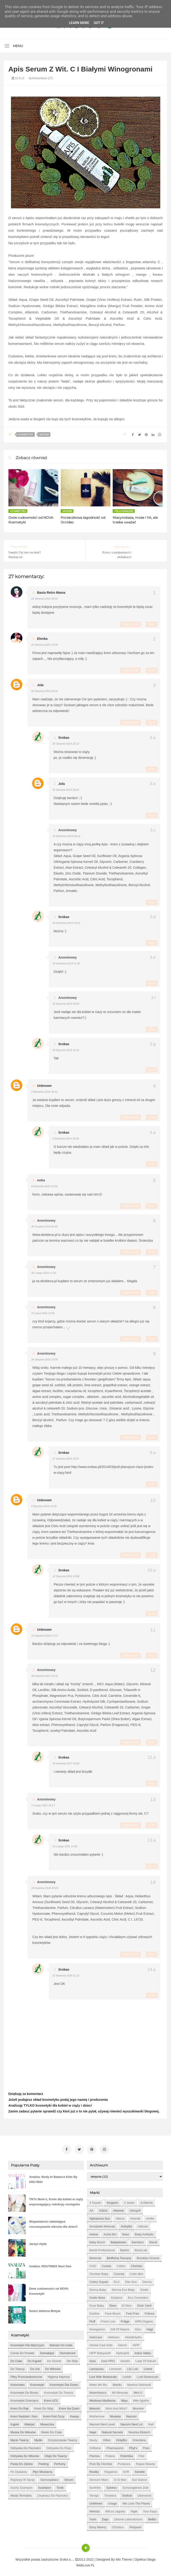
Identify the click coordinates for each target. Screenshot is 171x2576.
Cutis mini (136, 2272)
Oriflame (95, 2446)
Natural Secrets (112, 2430)
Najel (92, 2430)
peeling (43, 2462)
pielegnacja (124, 511)
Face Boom (112, 2311)
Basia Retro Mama (51, 592)
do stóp (72, 2359)
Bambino (138, 2240)
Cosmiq (119, 2272)
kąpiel (14, 2422)
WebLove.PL (85, 2563)
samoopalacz (49, 2478)
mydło (38, 2438)
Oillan (107, 2438)
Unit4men (95, 2501)
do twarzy (17, 2367)
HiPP (136, 2343)
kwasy (74, 2414)
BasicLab (141, 2248)
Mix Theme (124, 2557)
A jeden (129, 2201)
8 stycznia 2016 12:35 (44, 1506)
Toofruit (127, 2493)
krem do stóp (43, 2406)
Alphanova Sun (99, 2216)
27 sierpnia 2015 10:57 (65, 1458)
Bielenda (95, 2256)
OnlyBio (121, 2438)
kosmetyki (25, 434)
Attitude (143, 2224)
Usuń (151, 624)
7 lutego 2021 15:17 (43, 1805)
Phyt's (133, 2446)
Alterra (119, 2216)
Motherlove (96, 2414)
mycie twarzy (19, 2438)
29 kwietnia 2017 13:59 (65, 1763)
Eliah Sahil (144, 2303)
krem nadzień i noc (24, 2414)
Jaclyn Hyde (38, 2242)
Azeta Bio (110, 2232)
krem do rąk (19, 2406)
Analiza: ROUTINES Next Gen (50, 2264)
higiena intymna (59, 2375)
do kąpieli (35, 2359)
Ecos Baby (96, 2303)
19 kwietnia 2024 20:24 (44, 1888)
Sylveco (111, 2486)
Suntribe (95, 2486)
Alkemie (118, 2208)
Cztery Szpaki (98, 2280)
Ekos (112, 2303)
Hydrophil (122, 2351)
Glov (138, 2327)
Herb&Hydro (133, 2335)
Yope (134, 2509)
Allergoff (134, 2208)
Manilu (117, 2383)
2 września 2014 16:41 (44, 1091)
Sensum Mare (98, 2478)
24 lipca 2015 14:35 (43, 1313)
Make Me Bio (98, 2383)
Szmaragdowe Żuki (135, 2486)
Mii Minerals (120, 2391)
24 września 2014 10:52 (66, 923)
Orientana (139, 2438)
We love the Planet (136, 2501)
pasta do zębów (21, 2462)
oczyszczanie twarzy (62, 2438)
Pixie (146, 2446)
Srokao (63, 737)
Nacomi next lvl (131, 2422)
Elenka (42, 639)
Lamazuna (96, 2367)
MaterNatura (97, 2391)
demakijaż (47, 2351)
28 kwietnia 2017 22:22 (44, 1675)
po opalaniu (18, 2470)
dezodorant (67, 2351)
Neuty (93, 2438)
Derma (147, 2280)
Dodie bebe (97, 2296)
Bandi (153, 2240)
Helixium (113, 2335)
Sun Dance (139, 2478)
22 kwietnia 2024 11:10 (65, 1975)
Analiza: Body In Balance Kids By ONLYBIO (53, 2177)
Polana (110, 2454)
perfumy (59, 2462)
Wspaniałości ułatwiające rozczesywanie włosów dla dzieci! (53, 2222)
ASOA (103, 2208)
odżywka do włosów (24, 2454)
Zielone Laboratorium (128, 2517)
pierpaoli (135, 2525)
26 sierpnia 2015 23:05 (44, 1359)
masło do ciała (51, 2430)
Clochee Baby (98, 2272)
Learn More (79, 23)
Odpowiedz (130, 624)
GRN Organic (144, 2319)
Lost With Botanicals (103, 2375)
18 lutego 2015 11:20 (43, 1272)
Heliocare (95, 2335)
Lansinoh (115, 2367)
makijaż (29, 2422)
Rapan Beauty (145, 2462)
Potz (141, 2454)
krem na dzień (69, 2406)
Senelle (140, 2470)
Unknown (44, 1086)
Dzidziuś (116, 2296)
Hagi (150, 2327)
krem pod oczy (53, 2414)
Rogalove (111, 2470)
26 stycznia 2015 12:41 (65, 1050)
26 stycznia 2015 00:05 (65, 1003)
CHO (92, 2264)
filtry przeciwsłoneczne (26, 2375)
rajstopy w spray (22, 2478)
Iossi (92, 2359)
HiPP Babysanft (100, 2351)
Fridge (125, 2319)
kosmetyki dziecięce (24, 2398)
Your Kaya (150, 2509)
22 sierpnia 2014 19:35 (44, 644)
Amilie (150, 2216)
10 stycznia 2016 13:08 (65, 1576)
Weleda (94, 2509)
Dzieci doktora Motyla (44, 2309)
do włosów (53, 2367)
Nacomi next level (102, 2422)
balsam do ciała (61, 2343)
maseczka (47, 2422)
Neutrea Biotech (139, 2430)
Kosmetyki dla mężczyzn (27, 2343)
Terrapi (94, 2493)
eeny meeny (97, 2525)
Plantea (94, 2454)
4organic (112, 2201)
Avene (93, 2232)
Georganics (97, 2327)
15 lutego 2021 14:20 (64, 1846)
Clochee (136, 2264)
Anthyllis (126, 2224)
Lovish (126, 2375)
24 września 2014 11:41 (66, 963)
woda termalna (21, 2493)
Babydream (118, 2240)
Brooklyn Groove (148, 2256)
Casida (106, 2264)
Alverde (135, 2216)
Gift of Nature (120, 2327)
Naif (151, 2422)
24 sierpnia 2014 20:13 (65, 743)
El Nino (127, 2303)
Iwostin (125, 2359)
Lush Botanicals (147, 2375)
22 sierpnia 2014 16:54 (44, 598)
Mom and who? (116, 2406)
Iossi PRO (108, 2359)
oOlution (118, 2525)
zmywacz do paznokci (52, 2493)
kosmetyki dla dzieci (64, 2383)
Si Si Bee (120, 2478)
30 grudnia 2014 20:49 (44, 1226)
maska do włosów (23, 2430)
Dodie (144, 2288)
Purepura (124, 2462)
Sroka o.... (67, 2557)
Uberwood (144, 2493)
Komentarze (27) (40, 78)
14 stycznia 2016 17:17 (44, 1635)
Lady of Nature (146, 2359)
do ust (35, 2367)
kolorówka (17, 2383)
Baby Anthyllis (144, 2232)
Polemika (126, 2454)
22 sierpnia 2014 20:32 (44, 691)
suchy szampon (21, 2486)
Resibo (94, 2470)
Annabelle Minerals (102, 2224)
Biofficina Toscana (119, 2256)
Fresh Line (108, 2319)
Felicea (149, 2311)
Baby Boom (97, 2240)
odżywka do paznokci (25, 2446)
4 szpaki (95, 2201)
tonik (59, 2486)
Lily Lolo (132, 2367)
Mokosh (94, 2406)
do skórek (54, 2359)
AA (91, 2208)
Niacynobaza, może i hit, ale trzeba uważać (135, 519)
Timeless (110, 2493)
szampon (44, 2486)
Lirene (148, 2367)
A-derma (146, 2201)
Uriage (112, 2501)
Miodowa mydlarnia (102, 2398)
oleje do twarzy (56, 2454)
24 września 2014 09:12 (66, 836)
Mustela (115, 2414)
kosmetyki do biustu (24, 2391)
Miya (124, 2398)
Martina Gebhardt (139, 2383)
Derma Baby (97, 2288)
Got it (99, 23)
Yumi (92, 2517)
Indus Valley (143, 2351)
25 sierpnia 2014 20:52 (65, 789)
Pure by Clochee (100, 2462)
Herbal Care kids (100, 2343)
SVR (126, 2470)
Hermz (122, 2343)
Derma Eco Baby (123, 2288)
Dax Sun (131, 2280)
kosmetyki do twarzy (58, 2391)
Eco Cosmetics (138, 2296)
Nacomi (131, 2414)
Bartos (124, 2248)
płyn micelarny (42, 2470)
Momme (138, 2406)
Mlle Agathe (141, 2398)
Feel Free (132, 2311)
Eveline (94, 2311)
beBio (152, 2517)
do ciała (16, 2359)
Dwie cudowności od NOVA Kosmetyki (48, 2289)
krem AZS (51, 2398)
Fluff (92, 2319)
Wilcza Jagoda (115, 2509)
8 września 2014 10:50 (44, 1186)
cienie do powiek (22, 2351)
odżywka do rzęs (58, 2446)
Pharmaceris (114, 2446)
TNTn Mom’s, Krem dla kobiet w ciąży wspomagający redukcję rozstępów (56, 2200)
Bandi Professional (102, 2248)
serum (44, 434)
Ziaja (105, 2517)
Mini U (138, 2391)
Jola (40, 685)
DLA (116, 2280)
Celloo (121, 2264)
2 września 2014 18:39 (65, 1138)
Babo (125, 2232)
